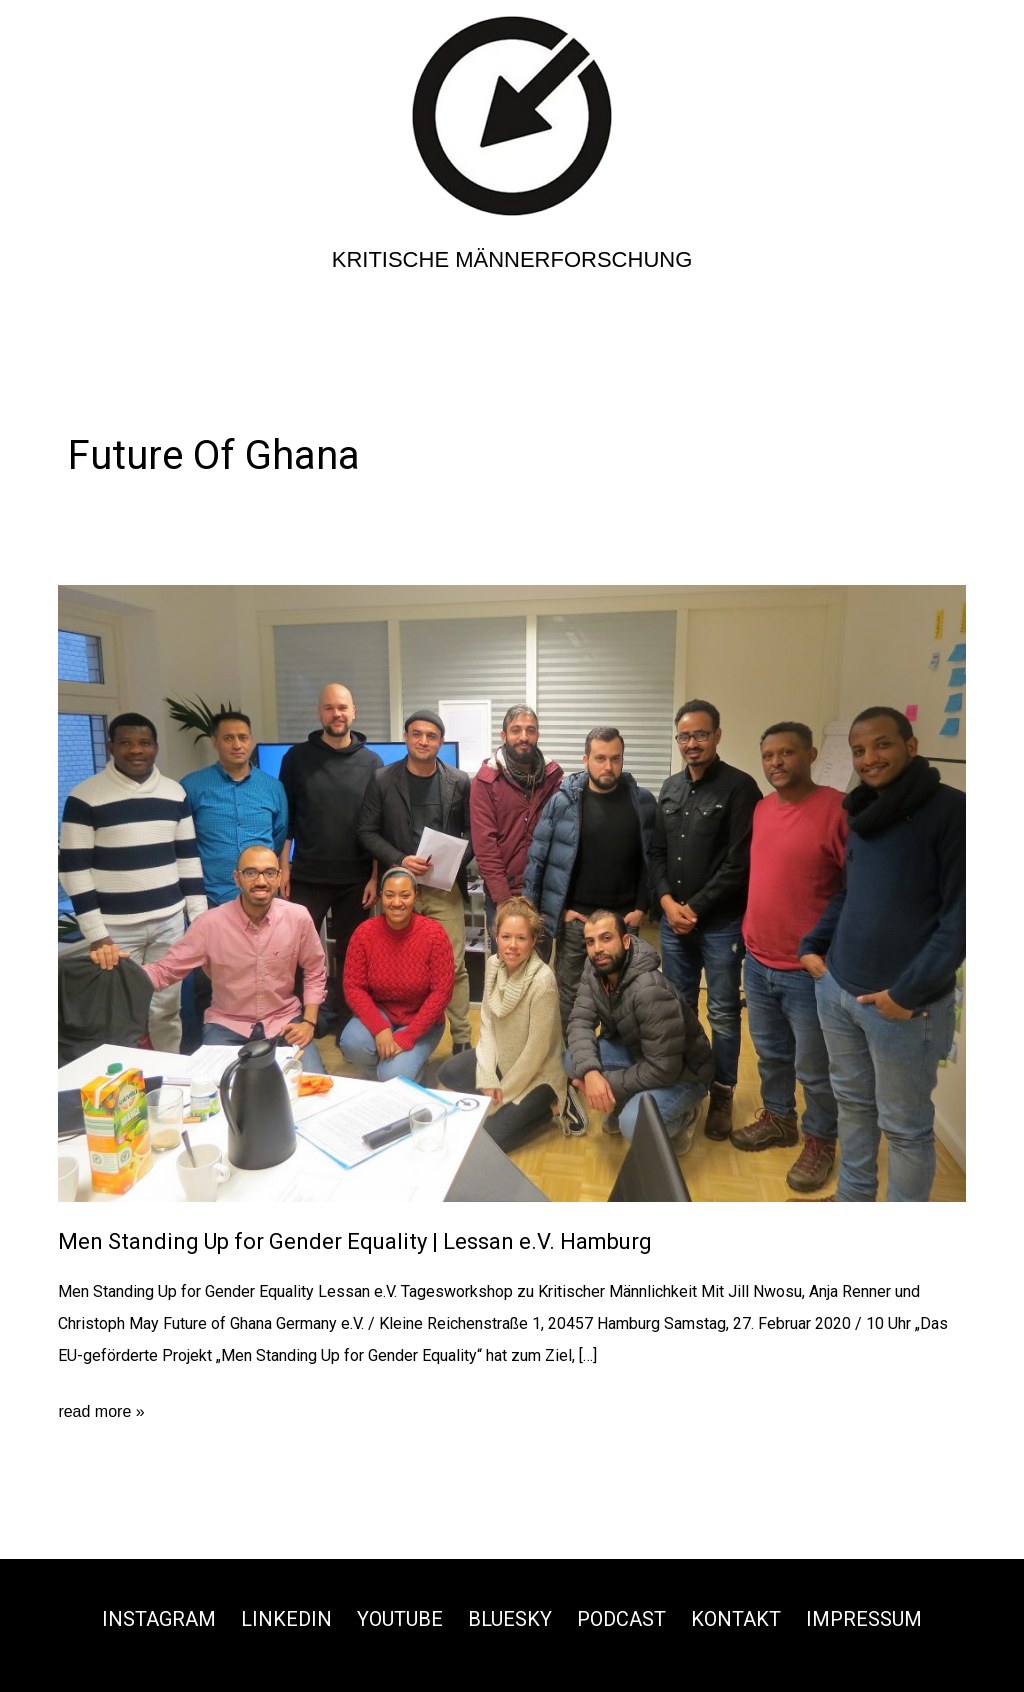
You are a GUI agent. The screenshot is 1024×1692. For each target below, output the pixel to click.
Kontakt (736, 1619)
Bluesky (510, 1619)
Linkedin (286, 1619)
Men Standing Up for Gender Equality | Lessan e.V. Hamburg (355, 1241)
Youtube (400, 1619)
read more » (101, 1412)
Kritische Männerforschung (512, 259)
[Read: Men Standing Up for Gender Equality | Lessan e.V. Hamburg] (511, 892)
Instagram (159, 1619)
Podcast (621, 1619)
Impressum (864, 1619)
